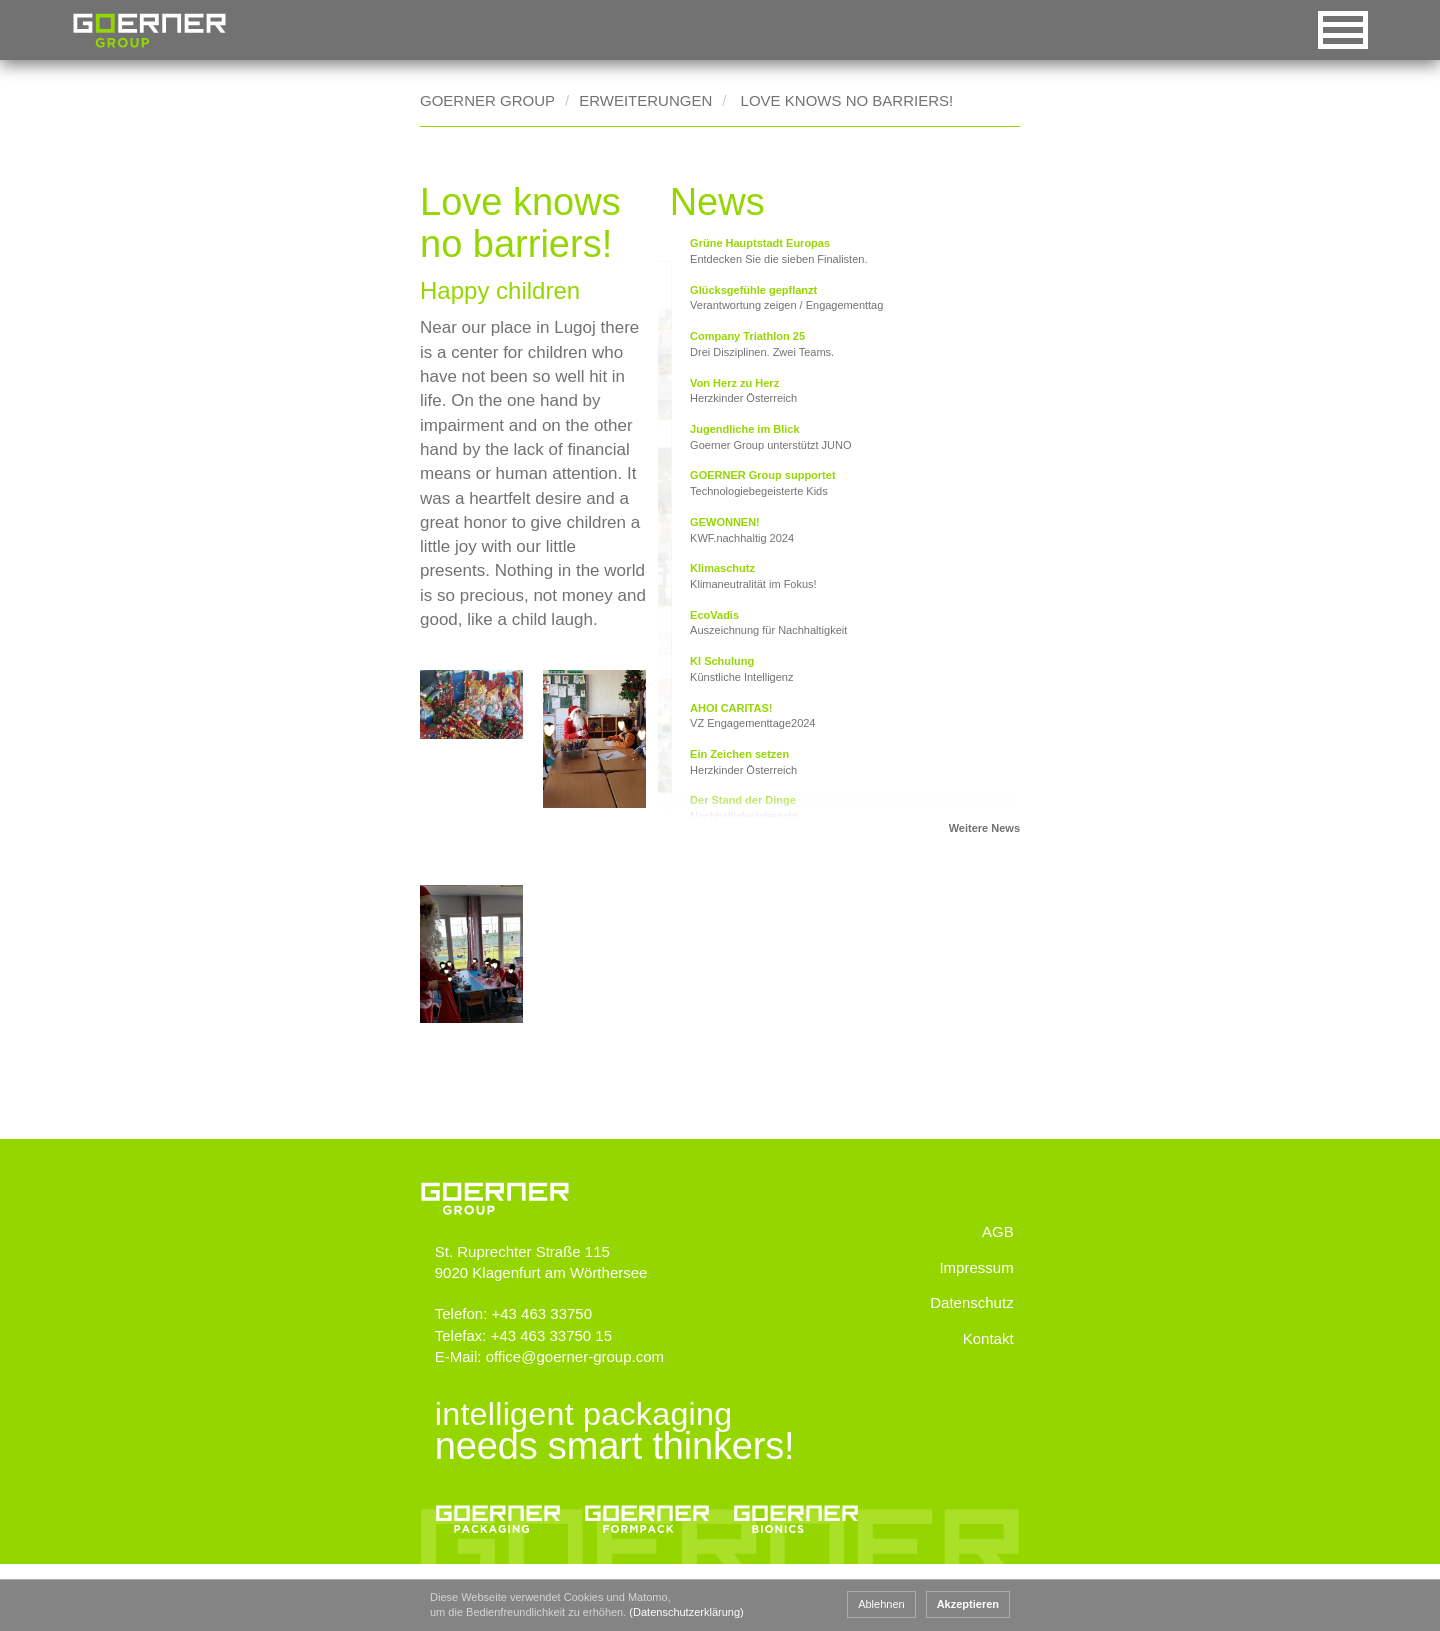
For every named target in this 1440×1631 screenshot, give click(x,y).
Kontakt (989, 1418)
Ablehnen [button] (881, 1604)
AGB (999, 1312)
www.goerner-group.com (495, 1242)
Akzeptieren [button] (968, 1604)
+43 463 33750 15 (561, 1397)
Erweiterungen (645, 100)
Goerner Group (149, 30)
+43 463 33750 (552, 1375)
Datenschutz (973, 1383)
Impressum (978, 1347)
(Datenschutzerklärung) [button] (686, 1612)
